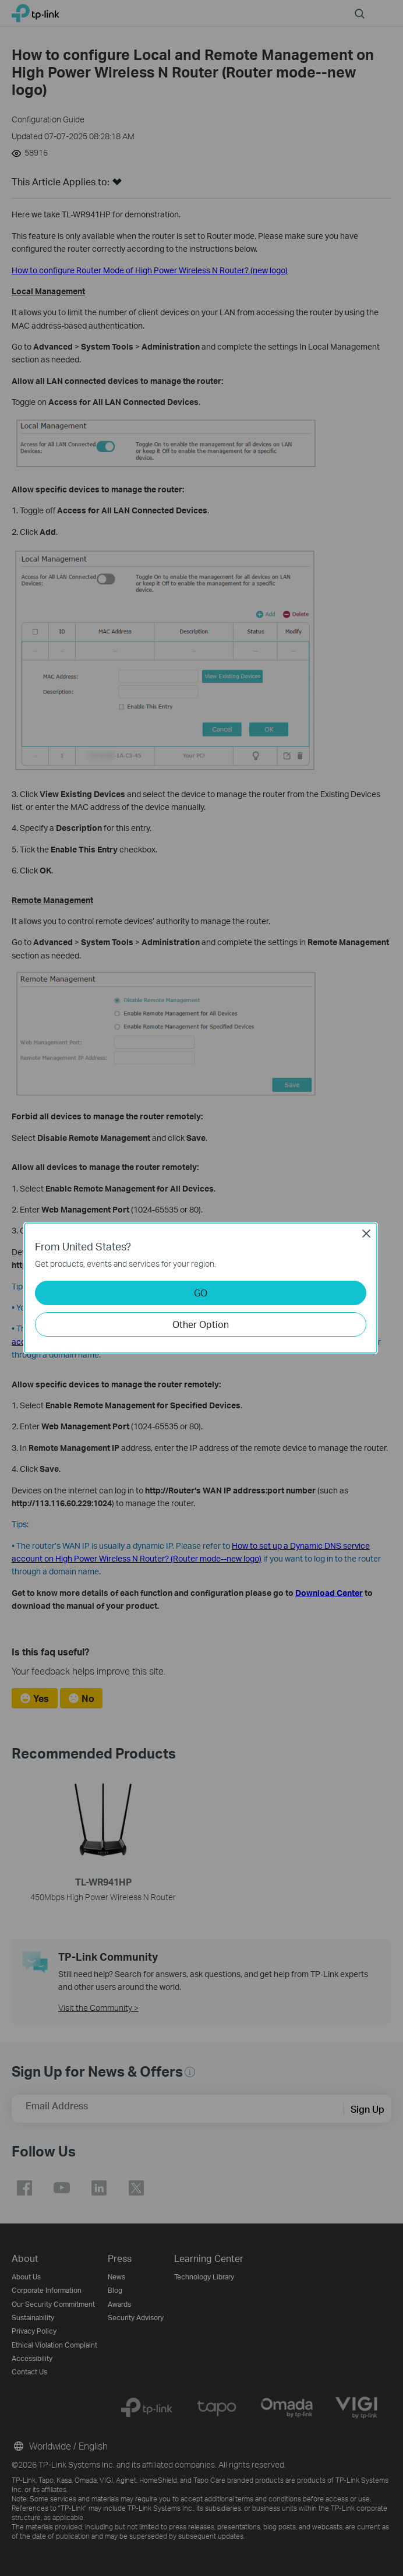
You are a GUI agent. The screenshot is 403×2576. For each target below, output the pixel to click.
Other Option (200, 1324)
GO (200, 1293)
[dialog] (201, 1288)
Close (366, 1233)
